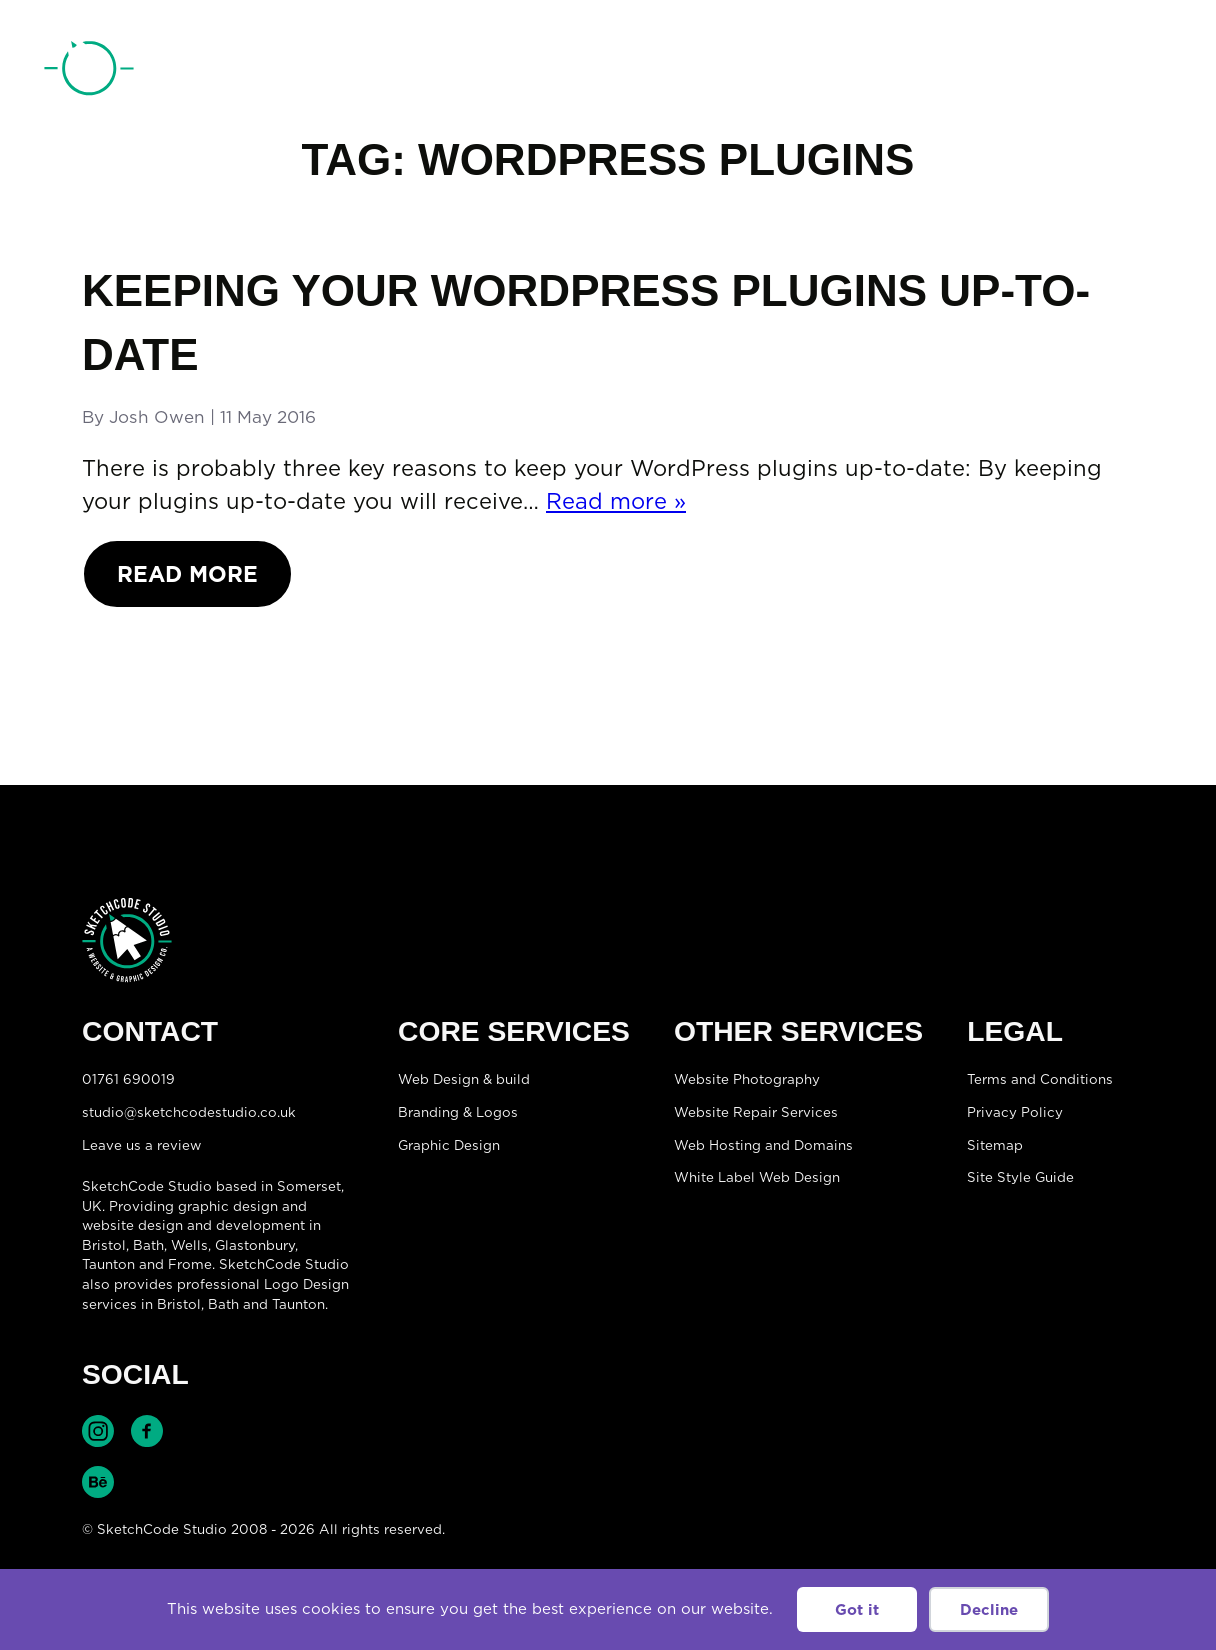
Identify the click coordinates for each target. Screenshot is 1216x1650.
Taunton (108, 1264)
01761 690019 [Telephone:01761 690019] (1058, 73)
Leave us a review (141, 1145)
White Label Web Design (757, 1177)
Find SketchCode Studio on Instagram (98, 1431)
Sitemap (995, 1145)
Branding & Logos (458, 1112)
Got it (857, 1609)
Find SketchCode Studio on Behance (98, 1482)
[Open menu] (1152, 71)
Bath (148, 1245)
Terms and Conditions (1040, 1079)
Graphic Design (449, 1145)
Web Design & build (464, 1079)
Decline (989, 1609)
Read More (187, 573)
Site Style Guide (1020, 1177)
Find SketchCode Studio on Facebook (147, 1431)
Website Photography (747, 1079)
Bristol (179, 1304)
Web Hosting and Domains (763, 1145)
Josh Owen (157, 417)
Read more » (616, 500)
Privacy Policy (1015, 1112)
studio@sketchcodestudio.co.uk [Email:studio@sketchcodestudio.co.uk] (189, 1112)
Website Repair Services (756, 1112)
